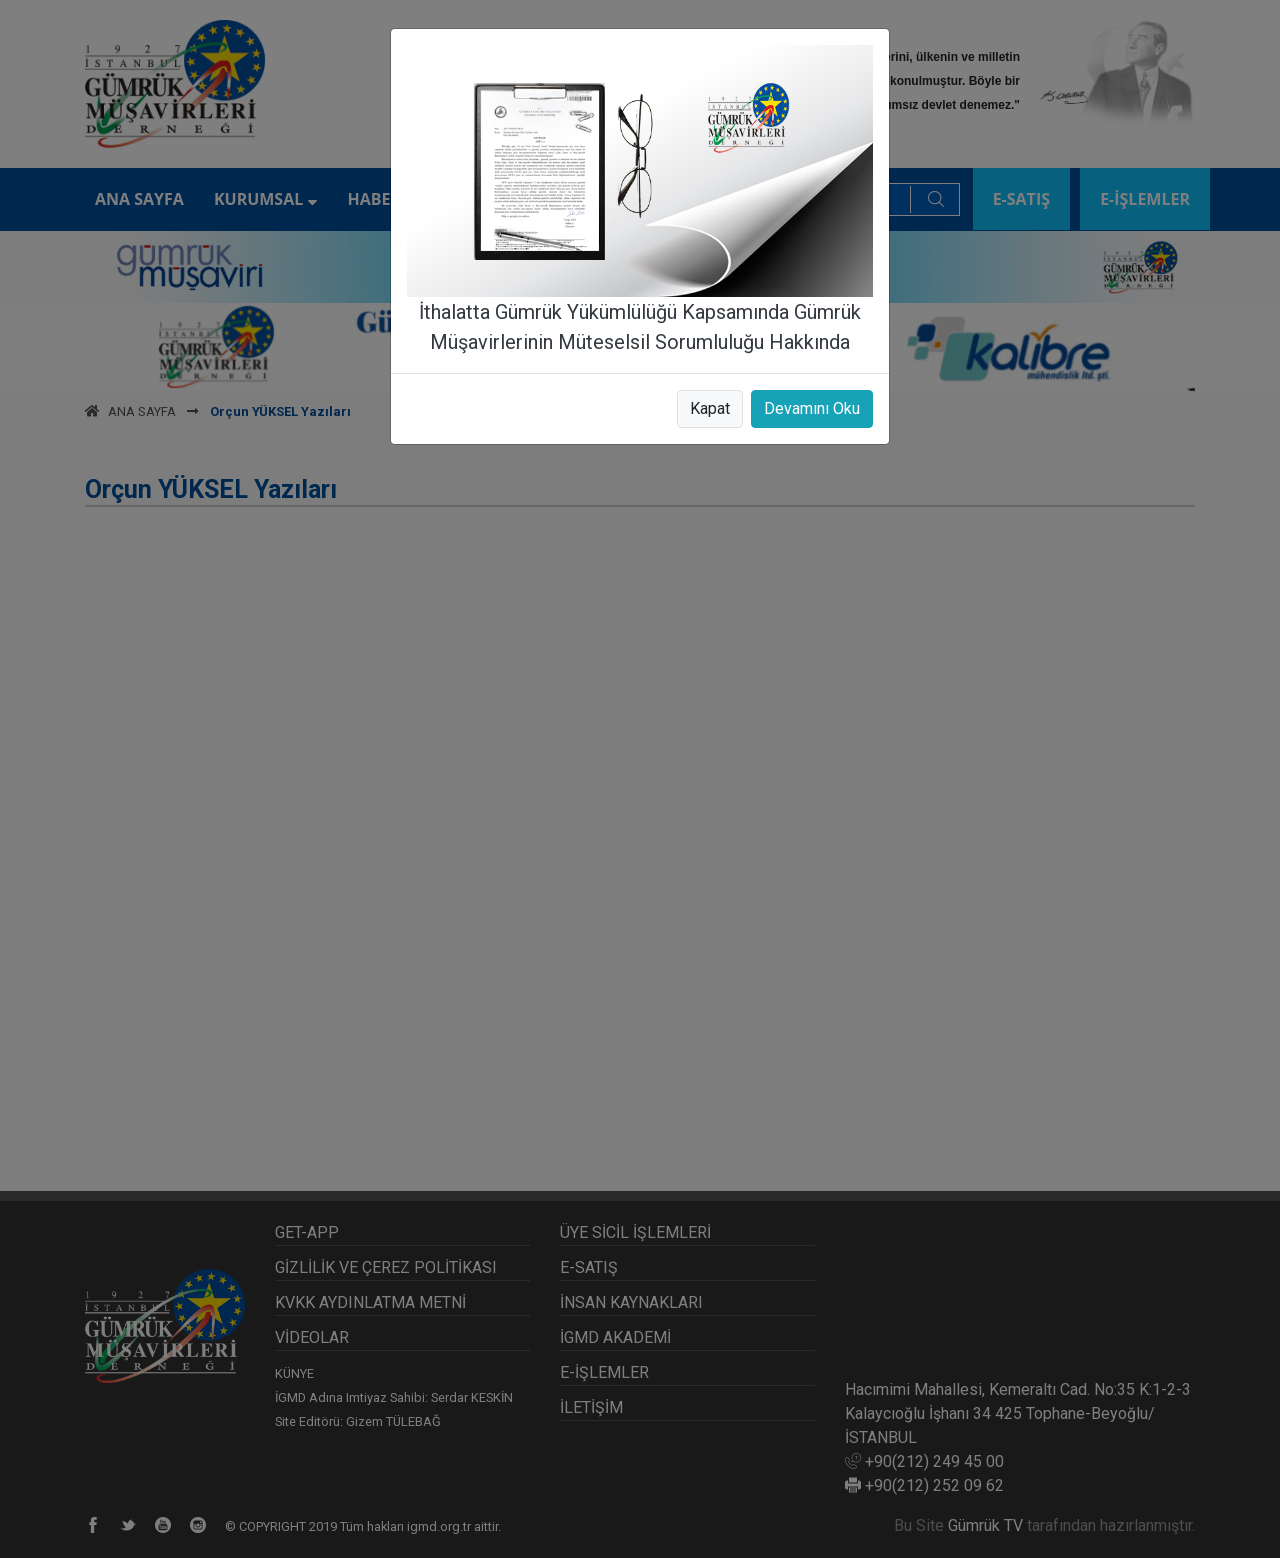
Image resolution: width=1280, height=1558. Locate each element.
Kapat (710, 408)
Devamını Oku (812, 408)
